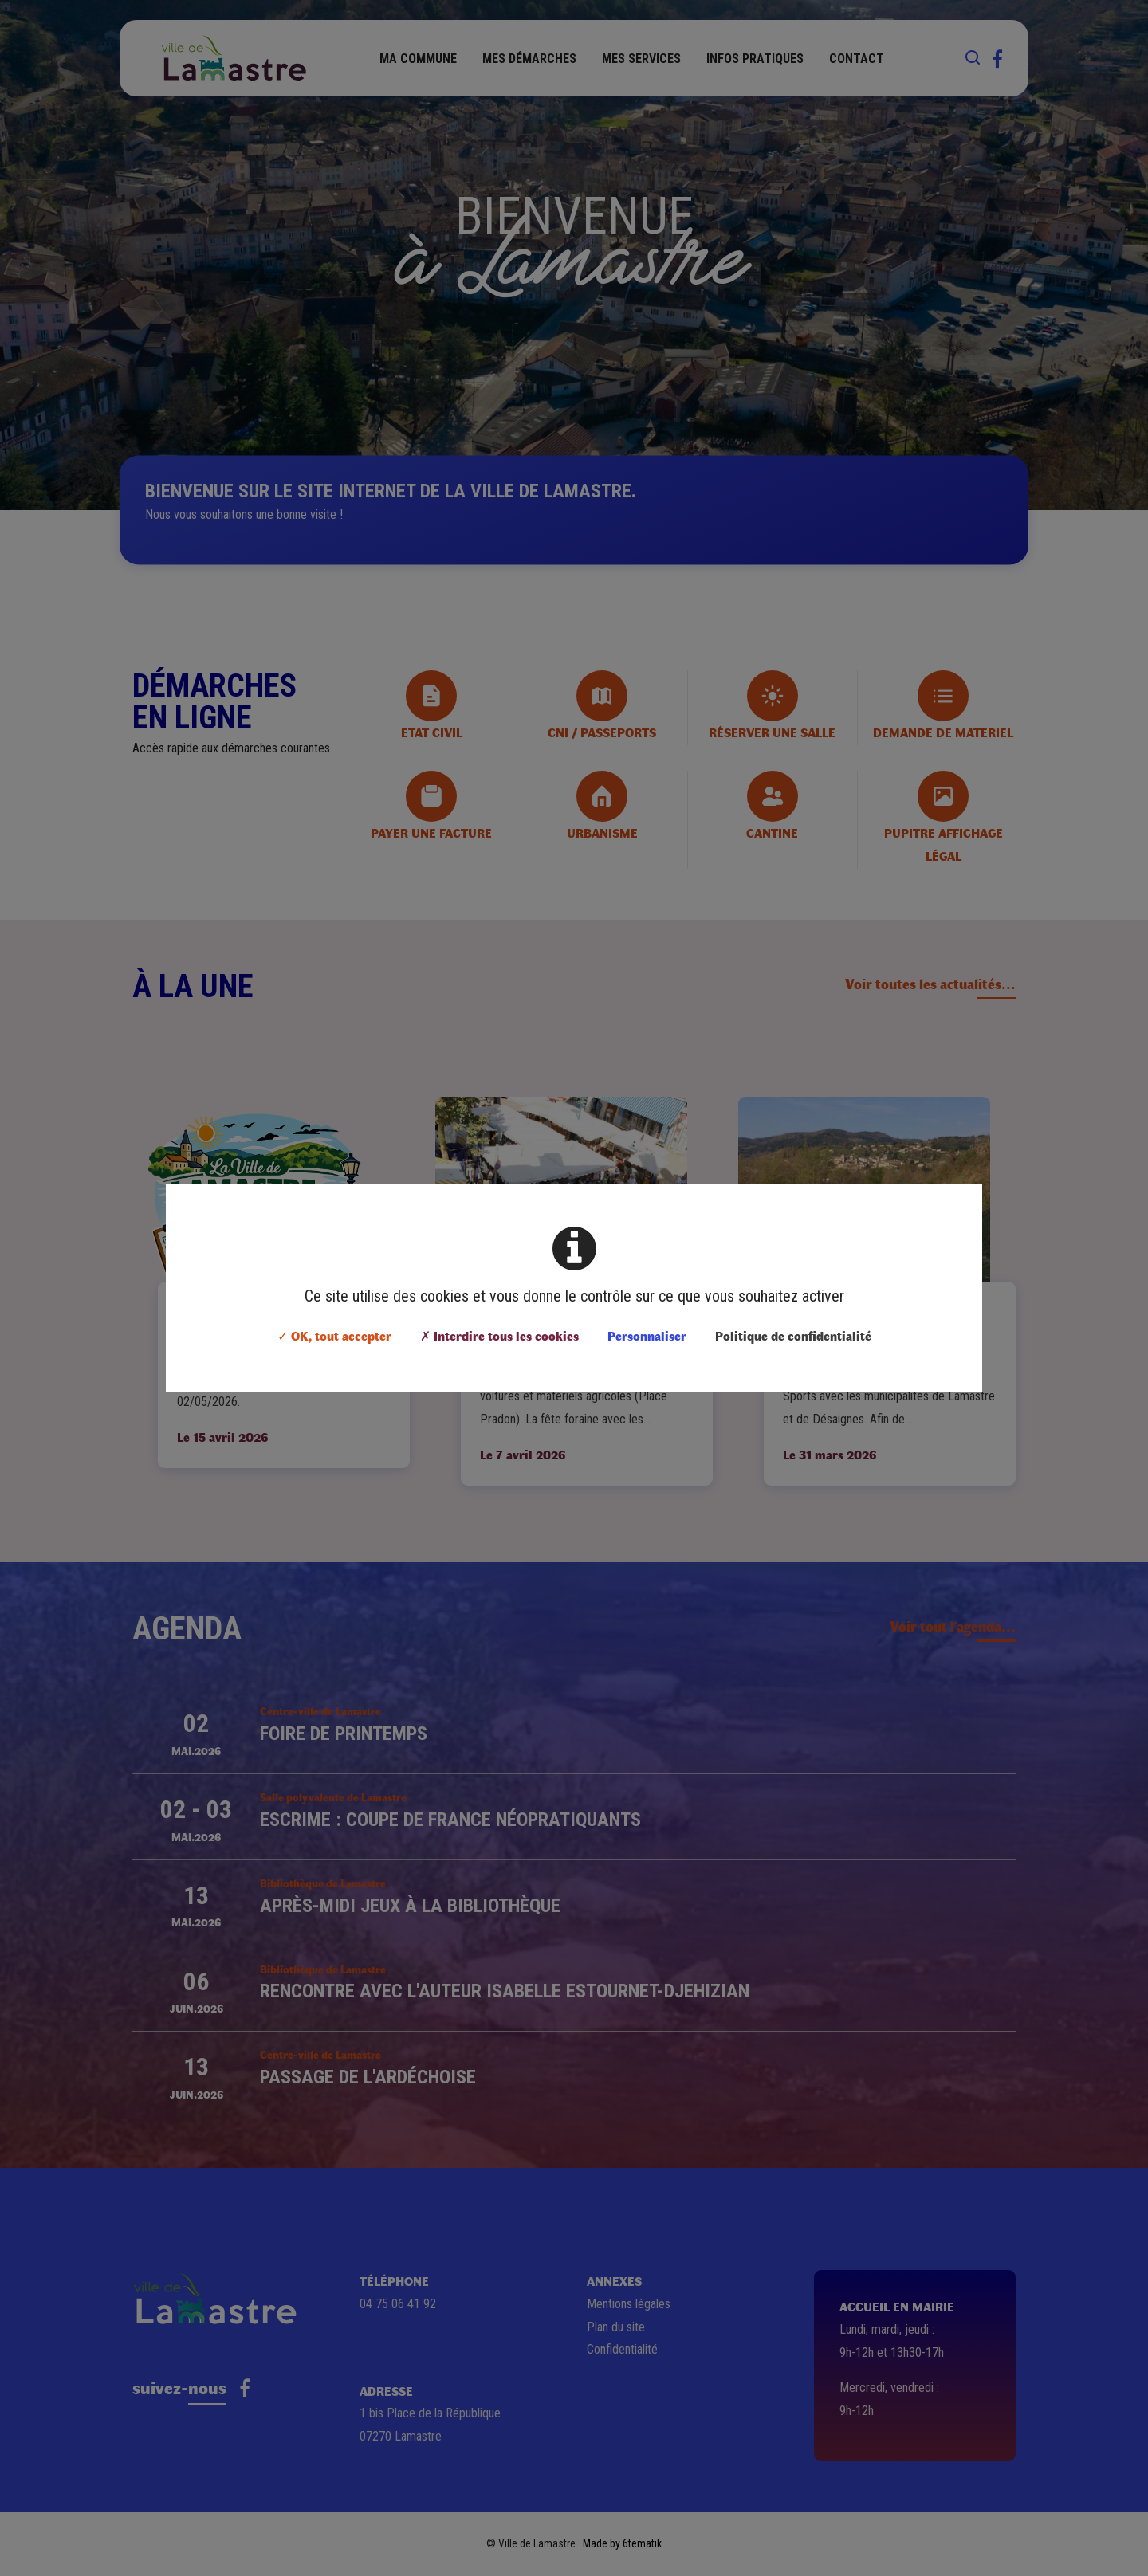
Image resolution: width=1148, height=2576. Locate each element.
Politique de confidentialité (793, 1335)
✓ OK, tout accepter (334, 1335)
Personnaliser (646, 1335)
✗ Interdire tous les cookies (499, 1335)
